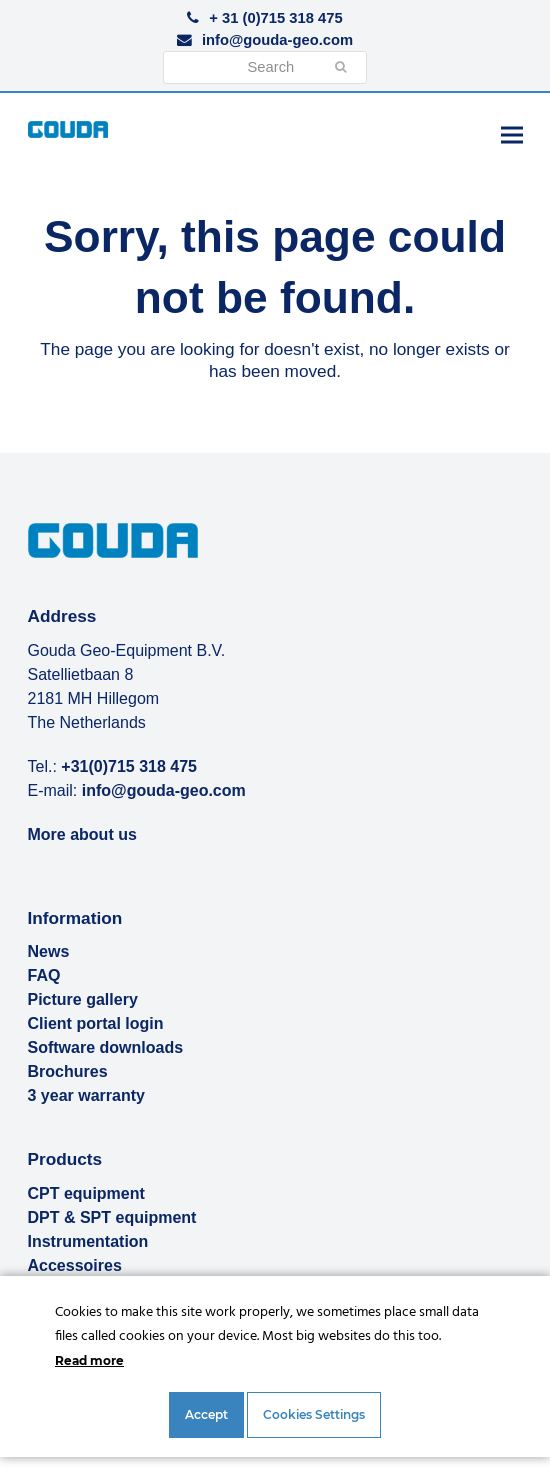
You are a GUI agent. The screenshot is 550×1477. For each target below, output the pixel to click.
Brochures (68, 1071)
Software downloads (106, 1047)
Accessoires (75, 1265)
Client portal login (96, 1023)
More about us (82, 834)
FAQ (44, 975)
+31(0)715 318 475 (129, 766)
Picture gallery (83, 999)
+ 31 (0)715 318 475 (275, 18)
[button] (512, 134)
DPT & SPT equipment (112, 1217)
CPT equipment (86, 1193)
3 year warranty (86, 1095)
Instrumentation (88, 1241)
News (49, 951)
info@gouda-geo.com (277, 40)
